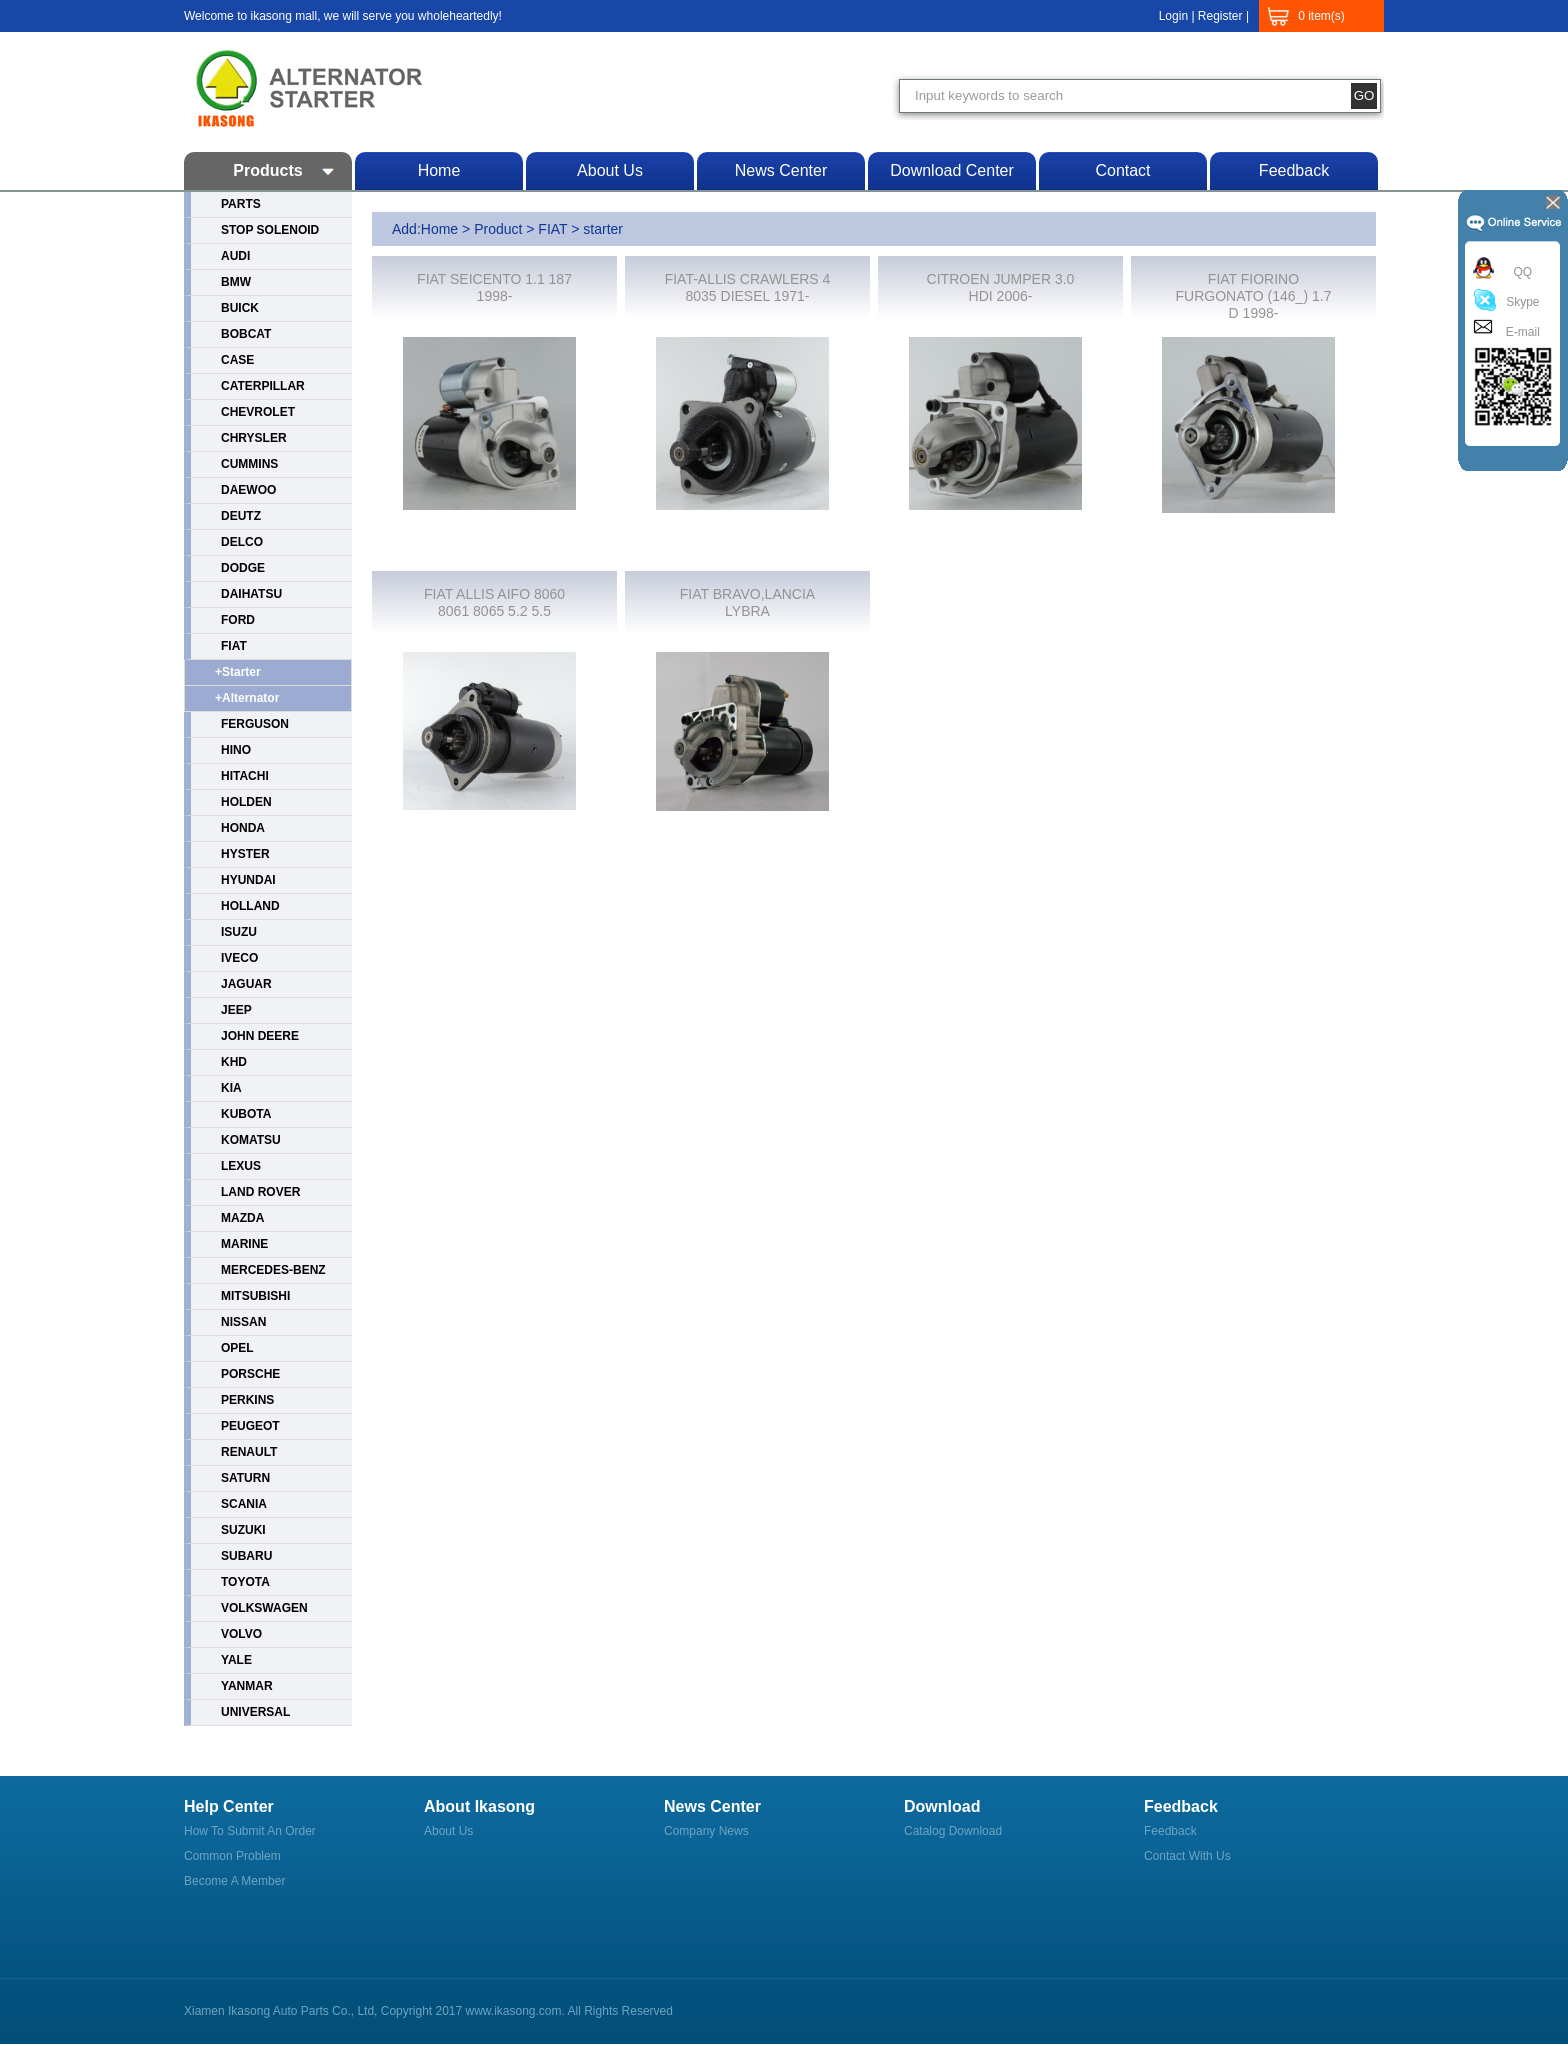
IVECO (239, 958)
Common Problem (232, 1856)
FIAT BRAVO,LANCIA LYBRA (747, 602)
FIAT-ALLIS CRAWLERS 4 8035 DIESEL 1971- (748, 287)
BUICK (240, 308)
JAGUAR (246, 984)
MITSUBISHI (255, 1296)
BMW (236, 282)
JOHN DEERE (260, 1036)
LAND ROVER (260, 1192)
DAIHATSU (251, 594)
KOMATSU (251, 1140)
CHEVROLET (258, 412)
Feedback (1294, 170)
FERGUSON (255, 724)
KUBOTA (246, 1114)
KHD (234, 1062)
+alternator (247, 698)
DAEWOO (248, 490)
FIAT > (560, 229)
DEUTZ (241, 516)
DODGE (243, 568)
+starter (238, 672)
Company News (706, 1831)
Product (498, 229)
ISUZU (239, 932)
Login (1173, 16)
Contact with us (1187, 1856)
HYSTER (245, 854)
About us (610, 170)
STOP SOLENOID (270, 230)
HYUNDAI (248, 880)
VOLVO (241, 1634)
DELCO (242, 542)
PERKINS (247, 1400)
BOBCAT (246, 334)
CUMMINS (249, 464)
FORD (238, 620)
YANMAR (247, 1686)
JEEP (236, 1010)
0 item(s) (1321, 16)
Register (1220, 16)
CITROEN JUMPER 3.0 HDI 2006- (1001, 287)
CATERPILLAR (263, 386)
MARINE (244, 1244)
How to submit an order (250, 1831)
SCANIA (244, 1504)
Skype (1519, 302)
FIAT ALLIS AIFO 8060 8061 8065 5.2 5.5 (494, 602)
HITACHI (245, 776)
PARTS (241, 204)
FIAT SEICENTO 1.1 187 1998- (494, 287)
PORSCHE (250, 1374)
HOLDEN (246, 802)
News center (781, 170)
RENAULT (249, 1452)
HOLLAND (250, 906)
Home (439, 170)
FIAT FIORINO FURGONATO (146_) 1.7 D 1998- (1254, 296)
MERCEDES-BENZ (273, 1270)
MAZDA (242, 1218)
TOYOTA (245, 1582)
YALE (236, 1660)
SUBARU (246, 1556)
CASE (237, 360)
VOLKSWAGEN (264, 1608)
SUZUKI (243, 1530)
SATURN (245, 1478)
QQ (1519, 272)
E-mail (1519, 332)
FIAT (234, 646)
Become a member (234, 1881)
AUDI (235, 256)
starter (603, 229)
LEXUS (241, 1166)
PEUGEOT (250, 1426)
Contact (1122, 170)
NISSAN (243, 1322)
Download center (952, 170)
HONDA (243, 828)
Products (267, 170)
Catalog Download (953, 1831)
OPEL (237, 1348)
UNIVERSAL (255, 1712)
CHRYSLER (254, 438)
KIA (231, 1088)
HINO (236, 750)
